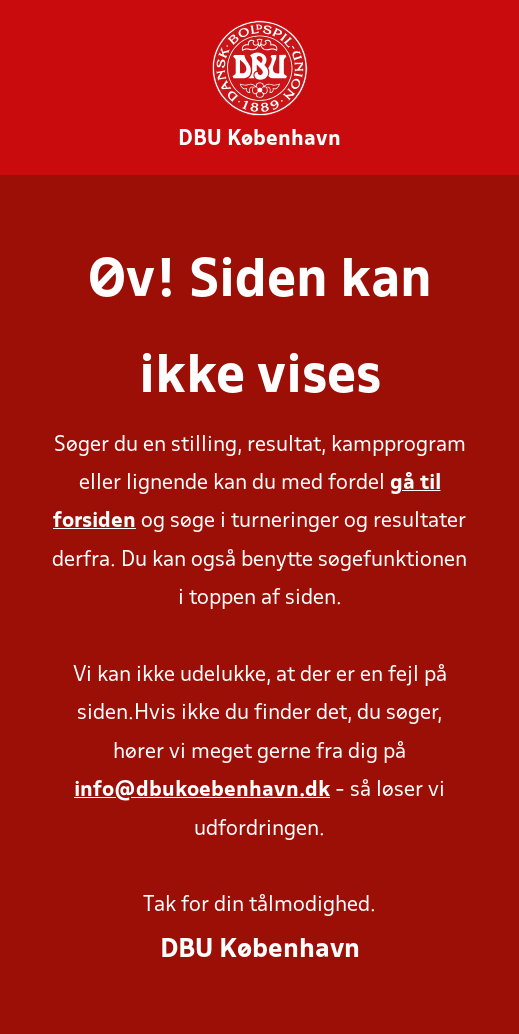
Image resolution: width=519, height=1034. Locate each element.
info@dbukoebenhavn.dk (202, 790)
